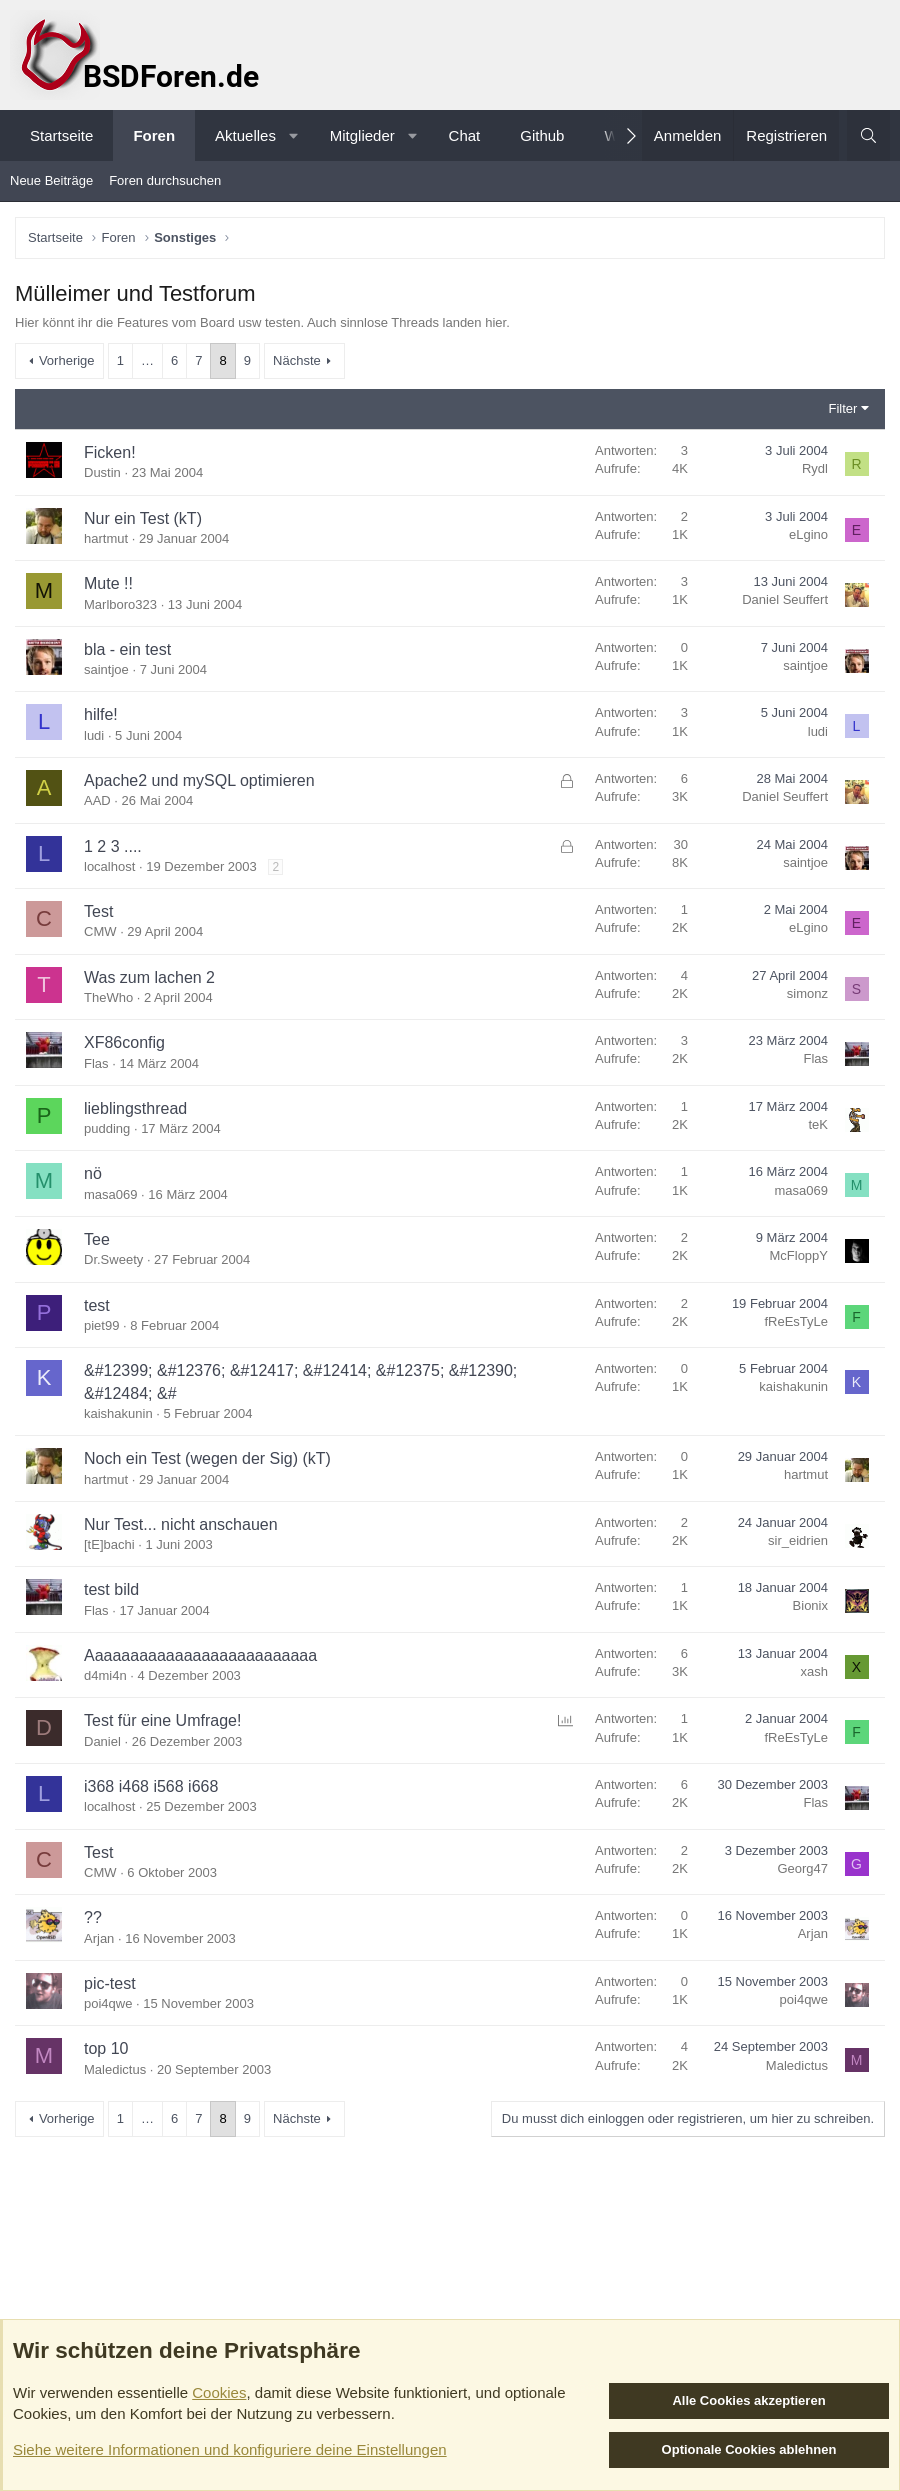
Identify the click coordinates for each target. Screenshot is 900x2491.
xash (814, 1671)
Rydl (815, 468)
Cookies (219, 2392)
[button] (293, 135)
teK (818, 1124)
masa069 (110, 1194)
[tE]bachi (109, 1544)
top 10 (106, 2048)
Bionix (810, 1605)
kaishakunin (118, 1413)
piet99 (101, 1325)
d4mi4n (105, 1675)
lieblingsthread (135, 1108)
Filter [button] (843, 408)
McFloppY (798, 1255)
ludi (94, 735)
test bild (111, 1589)
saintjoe (106, 669)
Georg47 (802, 1868)
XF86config (124, 1042)
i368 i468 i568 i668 (151, 1786)
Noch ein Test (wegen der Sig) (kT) (207, 1458)
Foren (154, 135)
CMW (100, 931)
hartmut (106, 538)
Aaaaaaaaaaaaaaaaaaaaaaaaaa (200, 1655)
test (97, 1305)
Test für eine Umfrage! (162, 1720)
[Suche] (868, 135)
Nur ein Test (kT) (143, 518)
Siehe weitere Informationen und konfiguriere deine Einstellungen (230, 2449)
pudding (107, 1128)
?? (93, 1917)
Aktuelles (245, 135)
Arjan (99, 1938)
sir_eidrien (798, 1540)
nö (93, 1173)
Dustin (102, 472)
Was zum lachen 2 (149, 977)
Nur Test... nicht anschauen (181, 1524)
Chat (465, 135)
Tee (97, 1239)
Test (98, 911)
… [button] (147, 360)
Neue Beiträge (51, 180)
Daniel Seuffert (785, 599)
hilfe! (101, 714)
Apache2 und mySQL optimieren (199, 780)
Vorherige (67, 360)
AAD (97, 800)
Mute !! (108, 583)
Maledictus (115, 2069)
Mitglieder (362, 135)
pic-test (110, 1983)
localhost (109, 866)
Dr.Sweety (113, 1259)
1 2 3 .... (113, 846)
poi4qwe (108, 2003)
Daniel (102, 1741)
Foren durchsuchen (165, 180)
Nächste (297, 360)
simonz (807, 993)
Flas (96, 1063)
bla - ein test (127, 649)
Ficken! (110, 452)
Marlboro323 (120, 604)
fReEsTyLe (796, 1321)
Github (542, 135)
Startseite (61, 135)
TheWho (108, 997)
